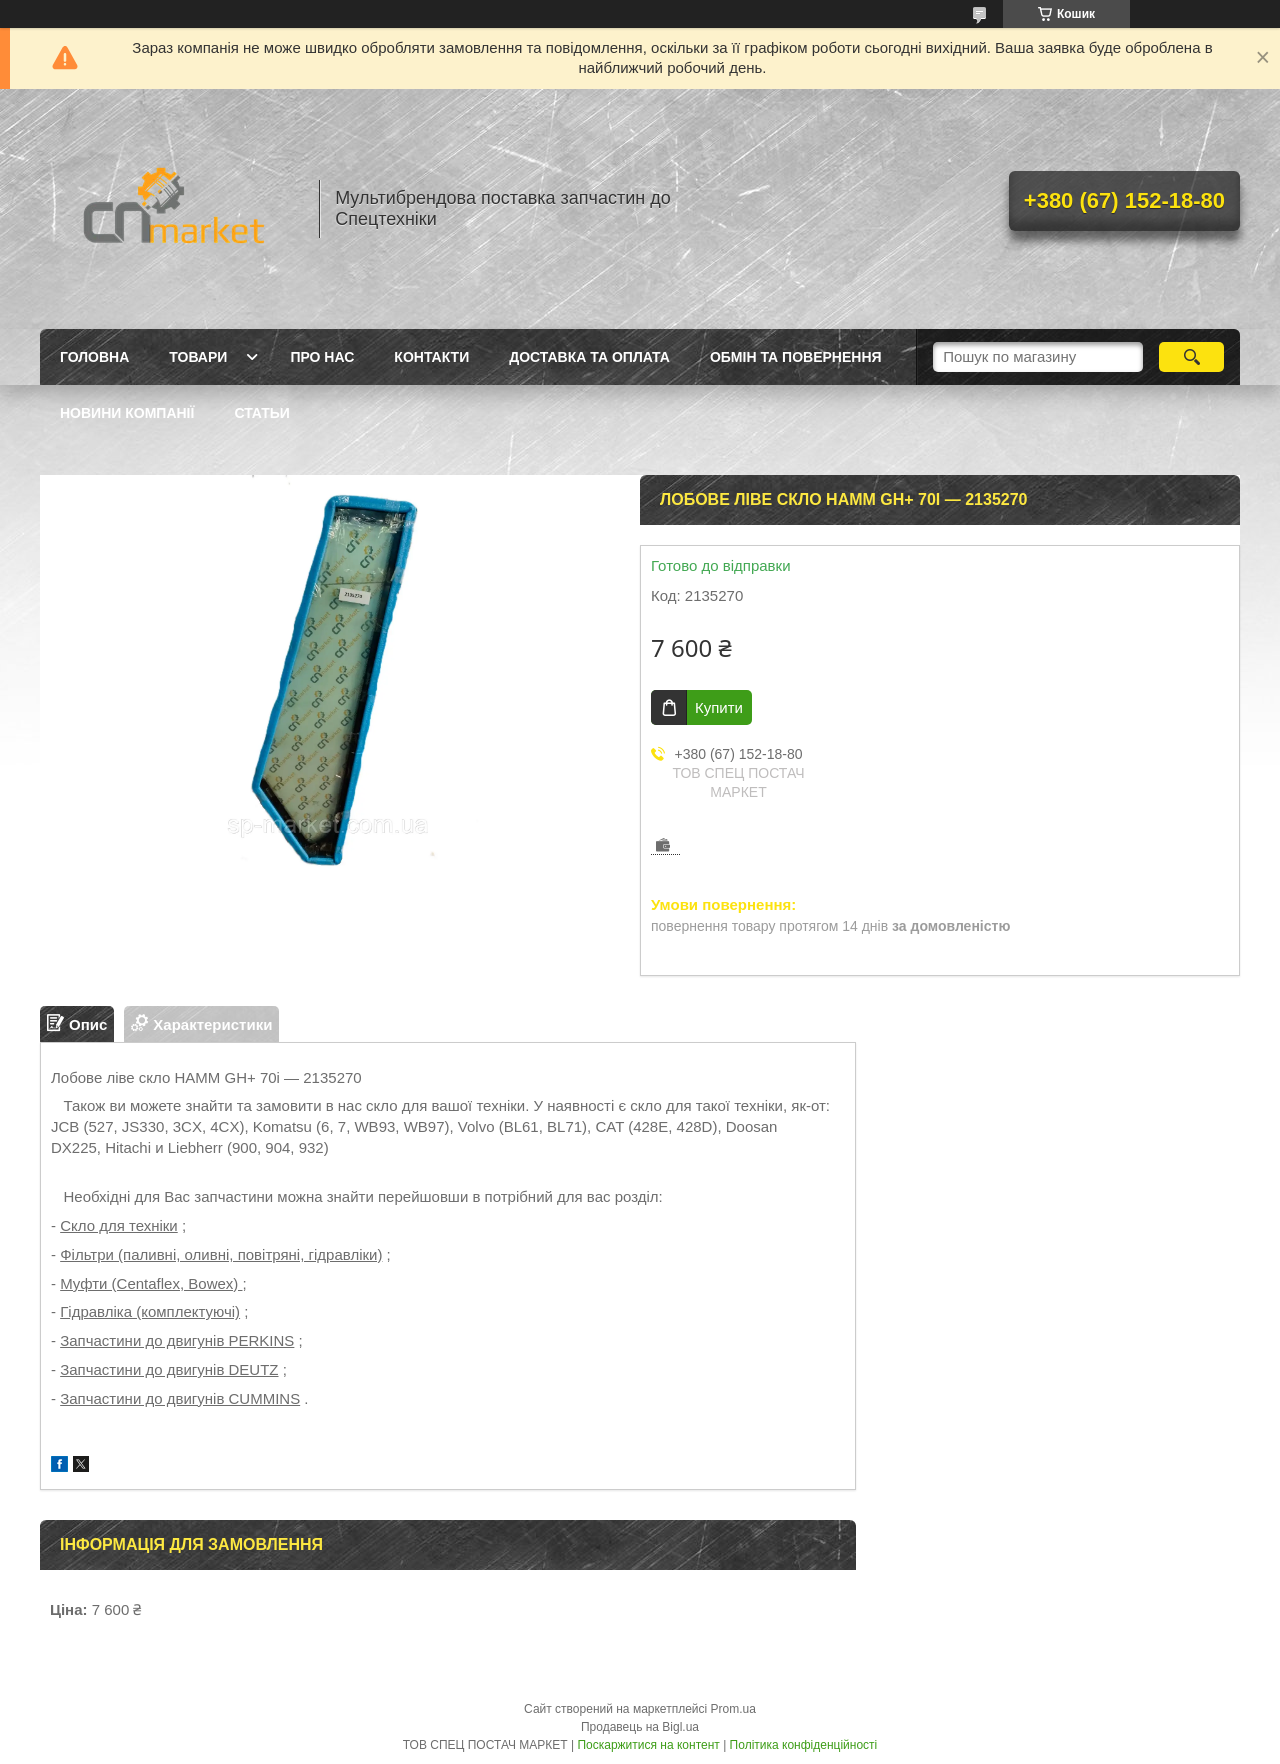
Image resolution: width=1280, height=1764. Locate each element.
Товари (198, 357)
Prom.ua (733, 1709)
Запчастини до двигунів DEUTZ (169, 1369)
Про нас (322, 357)
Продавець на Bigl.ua (640, 1727)
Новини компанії (127, 413)
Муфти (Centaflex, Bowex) (151, 1283)
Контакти (431, 357)
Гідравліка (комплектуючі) (150, 1311)
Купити (719, 707)
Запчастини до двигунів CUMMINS (180, 1398)
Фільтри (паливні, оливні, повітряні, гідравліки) (221, 1254)
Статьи (262, 413)
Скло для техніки (119, 1225)
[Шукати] (1191, 357)
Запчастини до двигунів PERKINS (177, 1340)
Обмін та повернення (796, 357)
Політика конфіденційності (804, 1745)
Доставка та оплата (589, 357)
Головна (94, 357)
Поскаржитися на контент (648, 1745)
